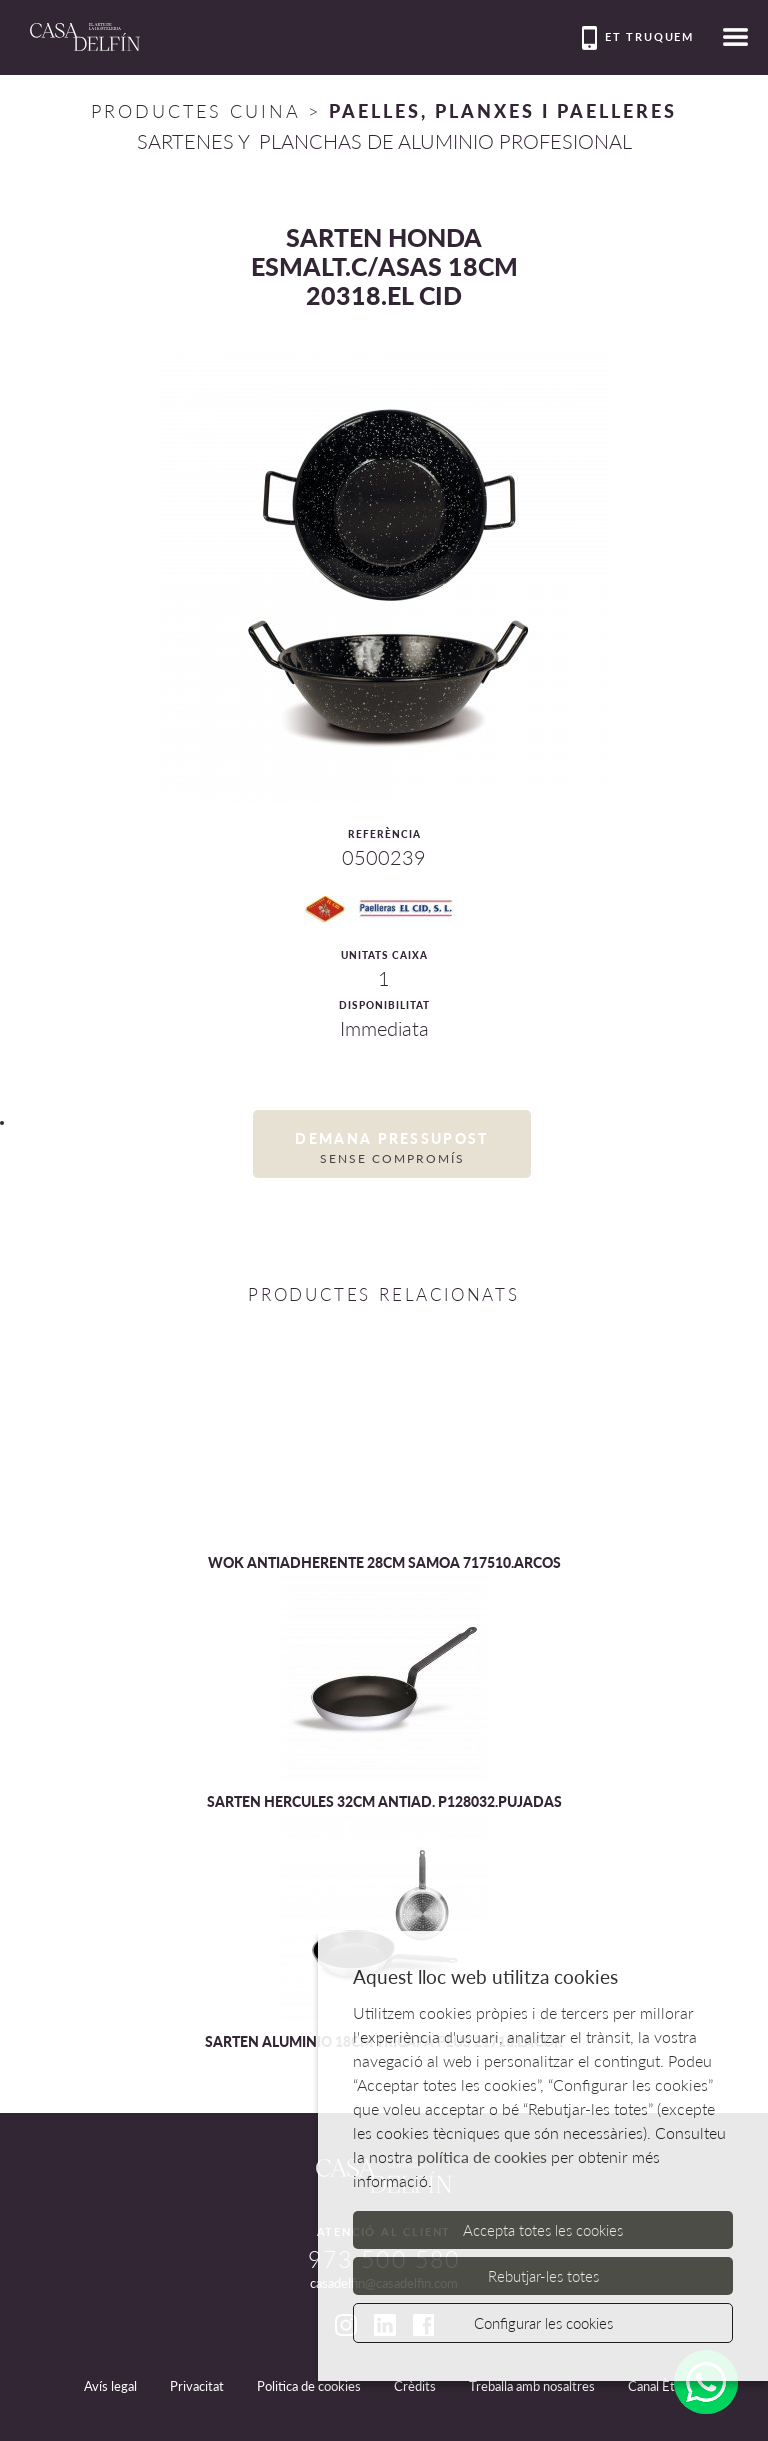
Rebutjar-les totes (543, 2276)
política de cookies (482, 2156)
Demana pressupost (392, 1148)
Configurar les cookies (543, 2323)
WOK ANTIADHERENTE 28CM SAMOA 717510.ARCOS (384, 1562)
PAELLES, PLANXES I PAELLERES (503, 111)
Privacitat (197, 2386)
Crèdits (415, 2386)
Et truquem (638, 38)
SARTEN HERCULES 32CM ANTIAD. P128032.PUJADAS (384, 1801)
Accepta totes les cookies (543, 2230)
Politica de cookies (309, 2386)
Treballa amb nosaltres (532, 2386)
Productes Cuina (195, 111)
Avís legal (110, 2386)
